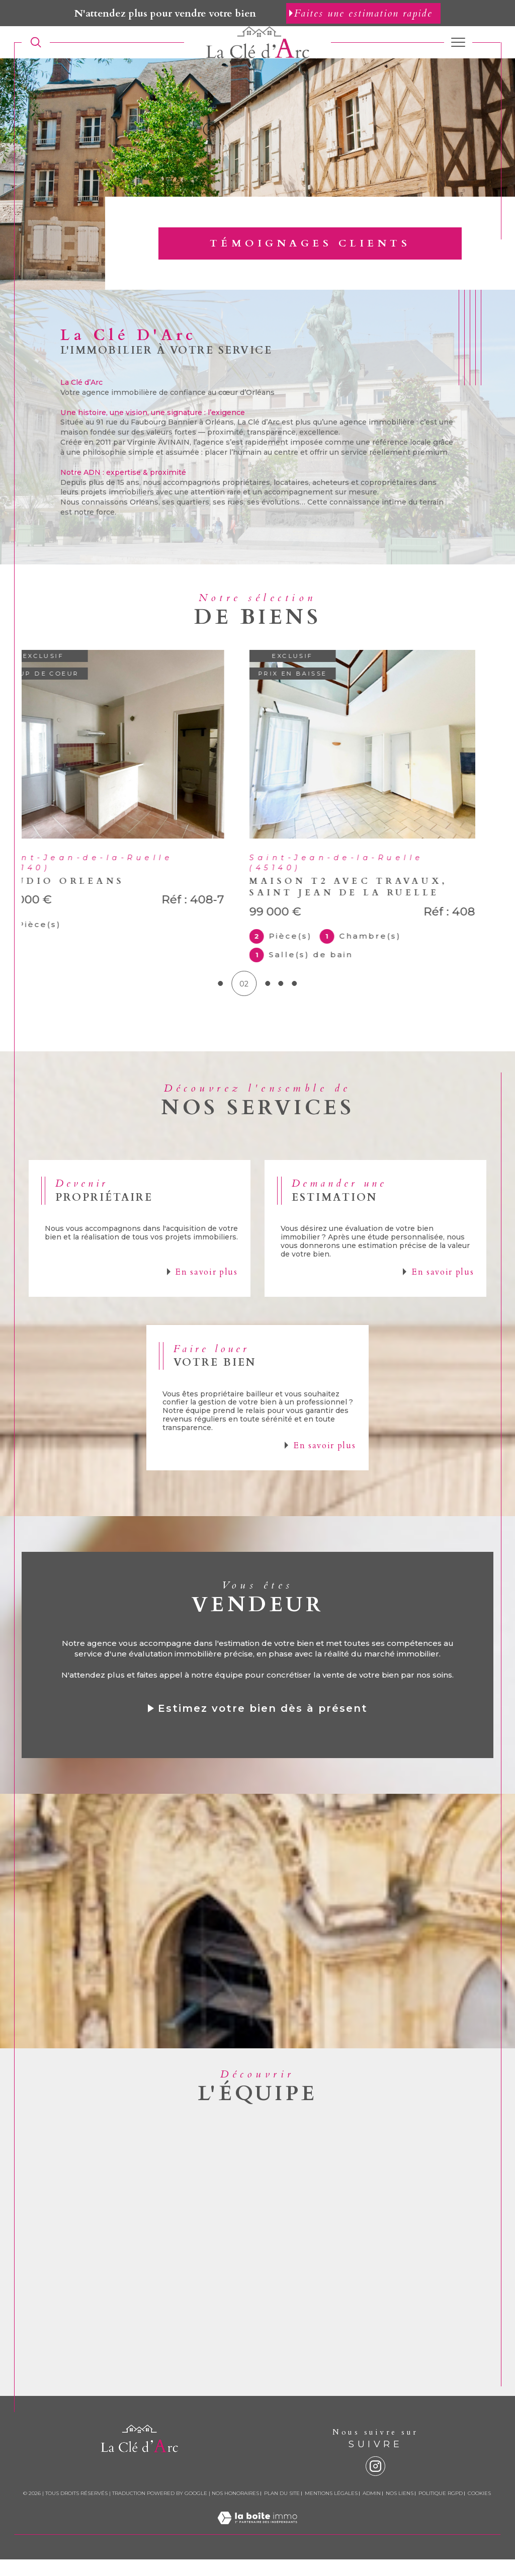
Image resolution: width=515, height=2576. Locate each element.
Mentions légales (331, 2510)
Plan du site (282, 2510)
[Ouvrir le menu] (458, 42)
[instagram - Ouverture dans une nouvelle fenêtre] (375, 2482)
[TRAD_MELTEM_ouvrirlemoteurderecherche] (36, 42)
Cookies (479, 2510)
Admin (372, 2510)
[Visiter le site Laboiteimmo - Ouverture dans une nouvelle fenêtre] (257, 2545)
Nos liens (399, 2510)
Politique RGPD (440, 2510)
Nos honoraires (235, 2510)
